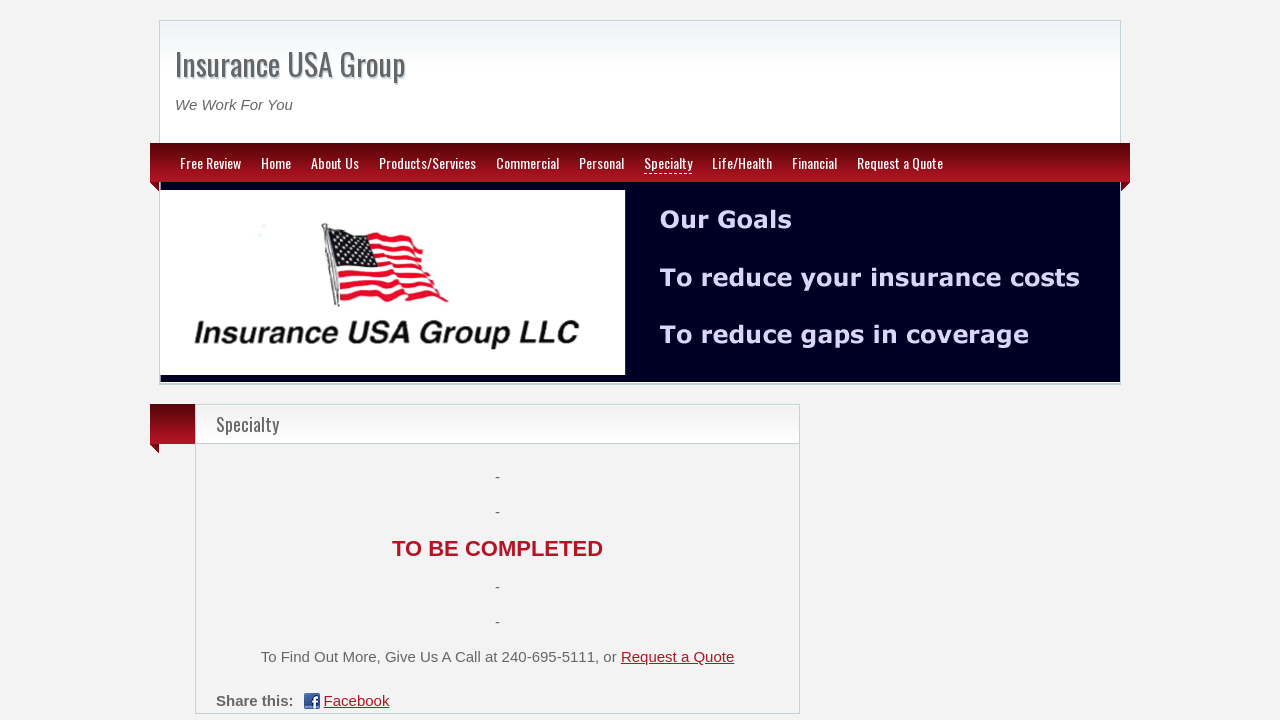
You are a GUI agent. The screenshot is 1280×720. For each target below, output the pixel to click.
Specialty (668, 162)
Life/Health (742, 162)
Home (276, 162)
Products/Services (427, 162)
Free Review (210, 162)
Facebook (357, 700)
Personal (601, 162)
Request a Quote (900, 162)
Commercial (527, 162)
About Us (335, 162)
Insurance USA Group (290, 63)
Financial (814, 162)
